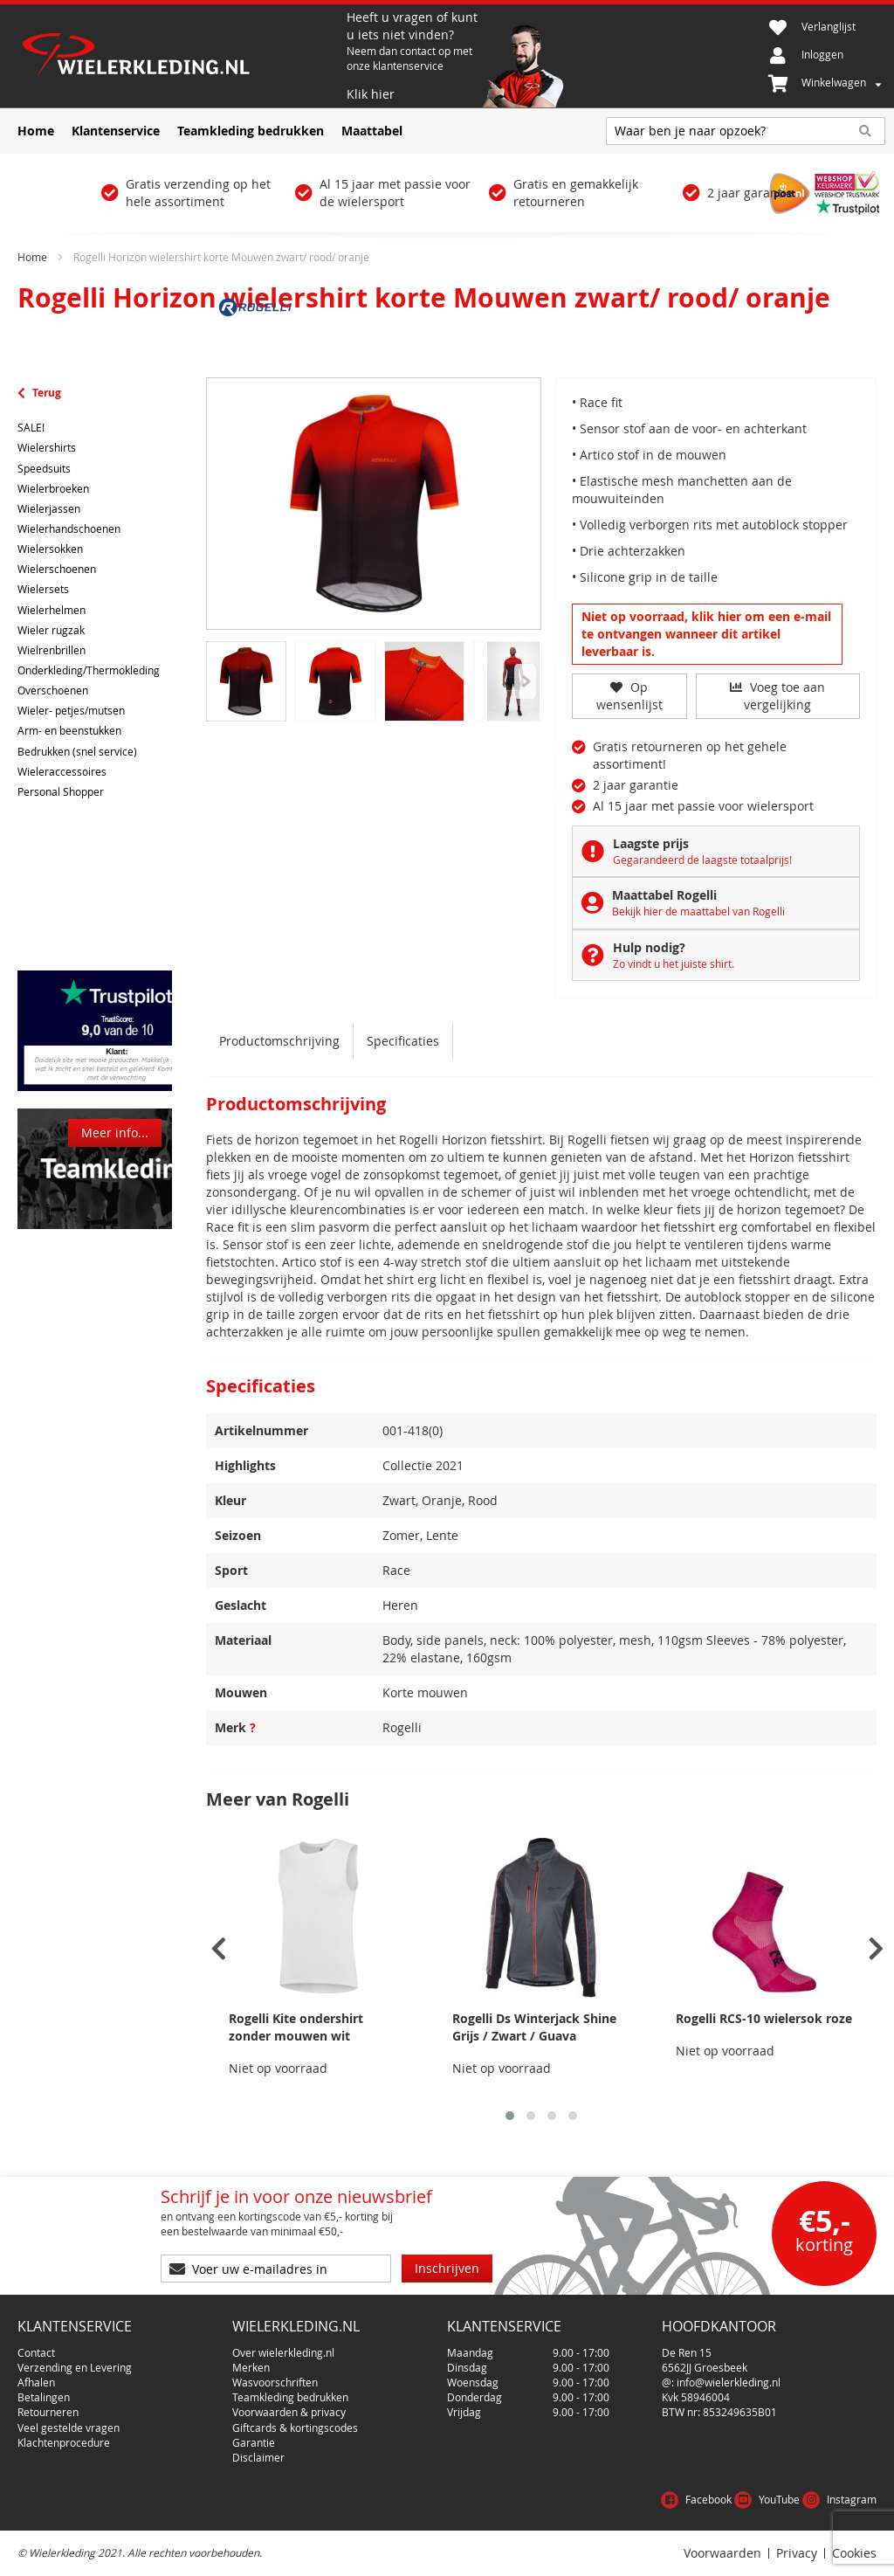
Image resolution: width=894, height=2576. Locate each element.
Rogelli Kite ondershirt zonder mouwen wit (296, 2027)
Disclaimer (258, 2457)
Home (32, 257)
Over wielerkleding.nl (283, 2352)
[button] (509, 2115)
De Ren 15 (687, 2352)
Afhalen (36, 2382)
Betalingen (43, 2397)
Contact (36, 2352)
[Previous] (525, 681)
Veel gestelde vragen (68, 2427)
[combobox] (745, 131)
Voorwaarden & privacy (289, 2412)
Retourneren (48, 2412)
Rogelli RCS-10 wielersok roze (764, 2018)
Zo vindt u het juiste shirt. (673, 963)
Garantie (253, 2442)
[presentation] (218, 1949)
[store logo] (180, 56)
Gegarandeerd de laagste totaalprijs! (702, 860)
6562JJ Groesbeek (704, 2367)
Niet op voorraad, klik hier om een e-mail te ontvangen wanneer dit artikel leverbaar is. (706, 634)
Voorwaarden (722, 2553)
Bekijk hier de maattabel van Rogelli (698, 911)
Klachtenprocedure (63, 2442)
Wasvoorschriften (275, 2382)
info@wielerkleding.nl (729, 2382)
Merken (251, 2367)
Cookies (854, 2553)
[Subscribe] (447, 2268)
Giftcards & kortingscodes (295, 2427)
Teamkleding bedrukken (290, 2397)
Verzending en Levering (74, 2367)
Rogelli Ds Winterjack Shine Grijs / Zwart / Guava (534, 2027)
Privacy (796, 2553)
